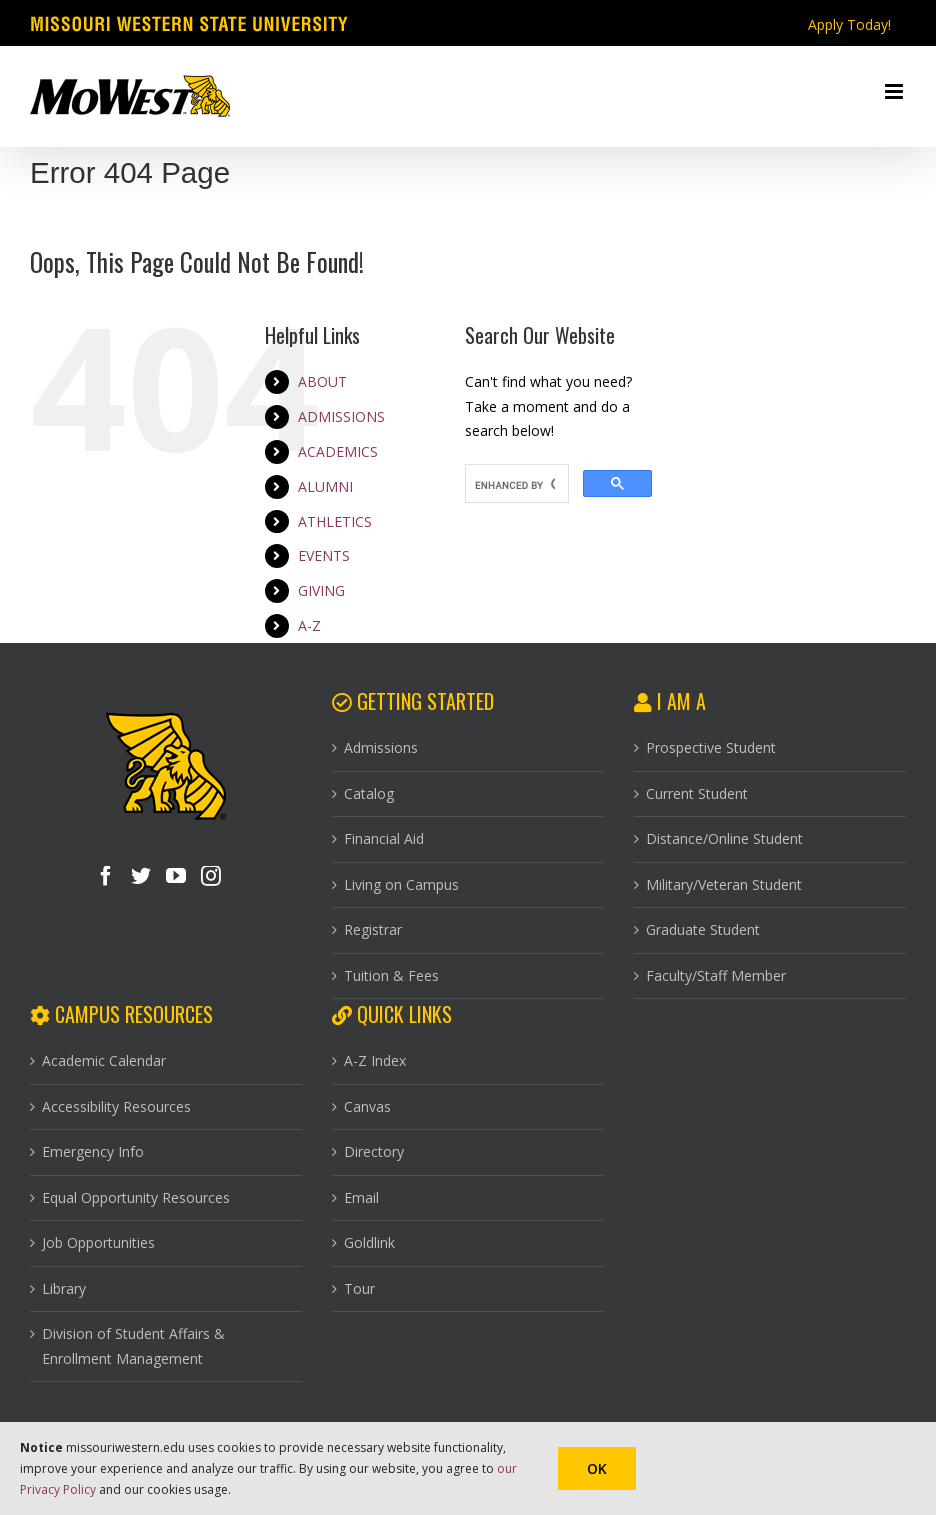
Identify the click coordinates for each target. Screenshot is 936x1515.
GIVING (321, 590)
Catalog (369, 793)
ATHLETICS (335, 521)
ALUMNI (325, 486)
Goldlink (369, 1242)
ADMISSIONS (341, 416)
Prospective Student (711, 747)
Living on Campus (401, 884)
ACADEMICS (338, 451)
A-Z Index (375, 1060)
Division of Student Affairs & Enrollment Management (133, 1346)
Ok (597, 1468)
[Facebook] (106, 876)
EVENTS (324, 555)
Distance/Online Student (724, 838)
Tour (359, 1288)
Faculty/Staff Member (716, 975)
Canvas (367, 1106)
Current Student (697, 793)
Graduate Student (703, 929)
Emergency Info (93, 1151)
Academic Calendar (104, 1060)
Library (64, 1288)
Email (361, 1197)
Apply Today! (849, 24)
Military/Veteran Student (724, 884)
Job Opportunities (98, 1242)
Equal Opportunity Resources (136, 1197)
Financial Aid (384, 838)
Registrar (373, 929)
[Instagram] (211, 876)
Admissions (381, 747)
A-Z (309, 625)
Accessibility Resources (116, 1106)
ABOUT (322, 381)
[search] (515, 486)
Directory (374, 1151)
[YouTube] (176, 876)
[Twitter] (141, 876)
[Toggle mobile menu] (895, 91)
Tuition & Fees (391, 975)
